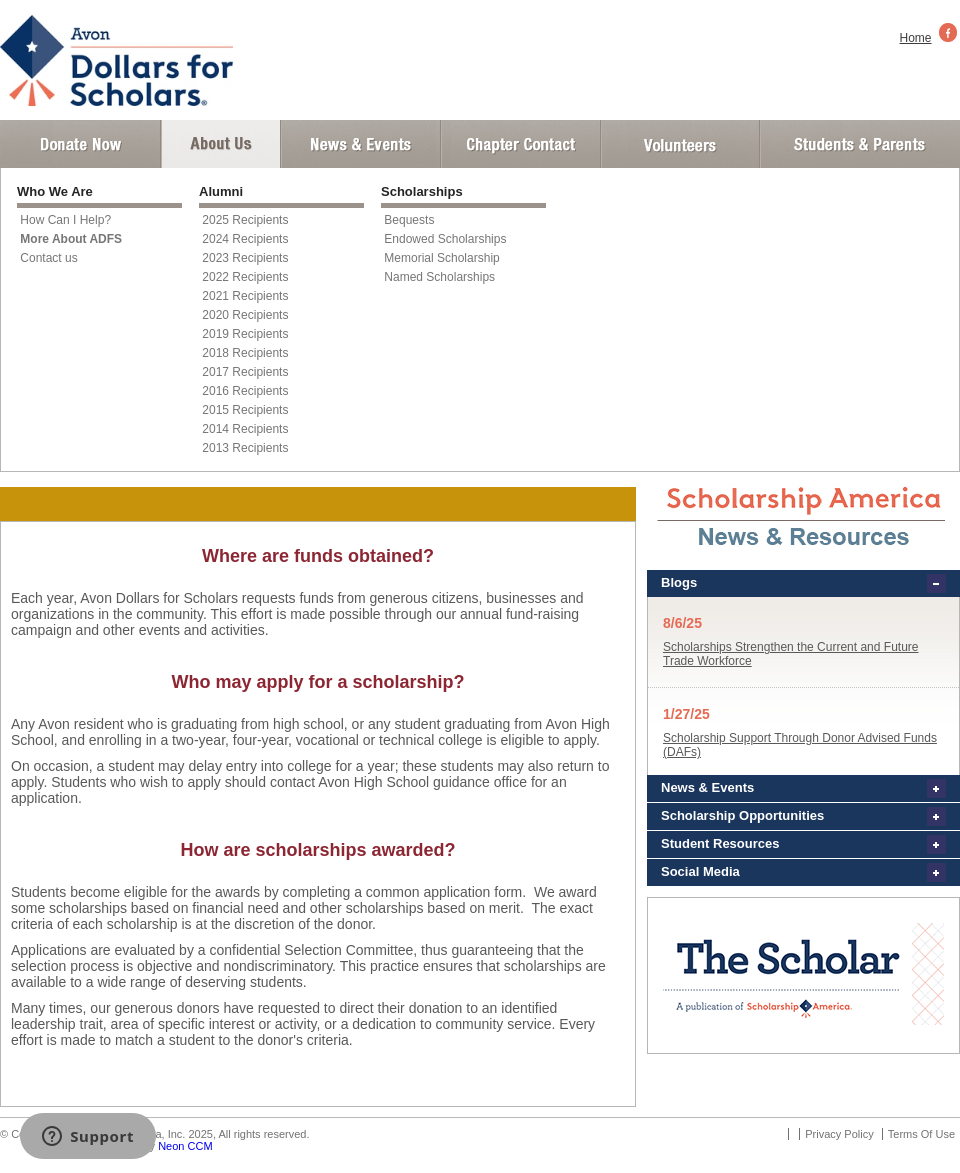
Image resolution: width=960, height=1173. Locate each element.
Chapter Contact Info (521, 144)
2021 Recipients (245, 296)
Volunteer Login (679, 144)
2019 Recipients (245, 334)
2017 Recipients (245, 372)
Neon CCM (185, 1146)
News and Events (361, 144)
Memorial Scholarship (441, 258)
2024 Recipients (245, 239)
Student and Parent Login (859, 144)
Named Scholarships (439, 277)
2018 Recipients (245, 353)
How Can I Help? (65, 220)
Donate (80, 144)
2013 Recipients (245, 448)
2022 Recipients (245, 277)
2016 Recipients (245, 391)
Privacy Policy (839, 1134)
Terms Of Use (921, 1134)
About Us (221, 144)
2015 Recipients (245, 410)
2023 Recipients (245, 258)
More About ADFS (71, 239)
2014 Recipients (245, 429)
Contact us (48, 258)
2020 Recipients (245, 315)
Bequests (409, 220)
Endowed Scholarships (445, 239)
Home (916, 38)
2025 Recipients (245, 220)
